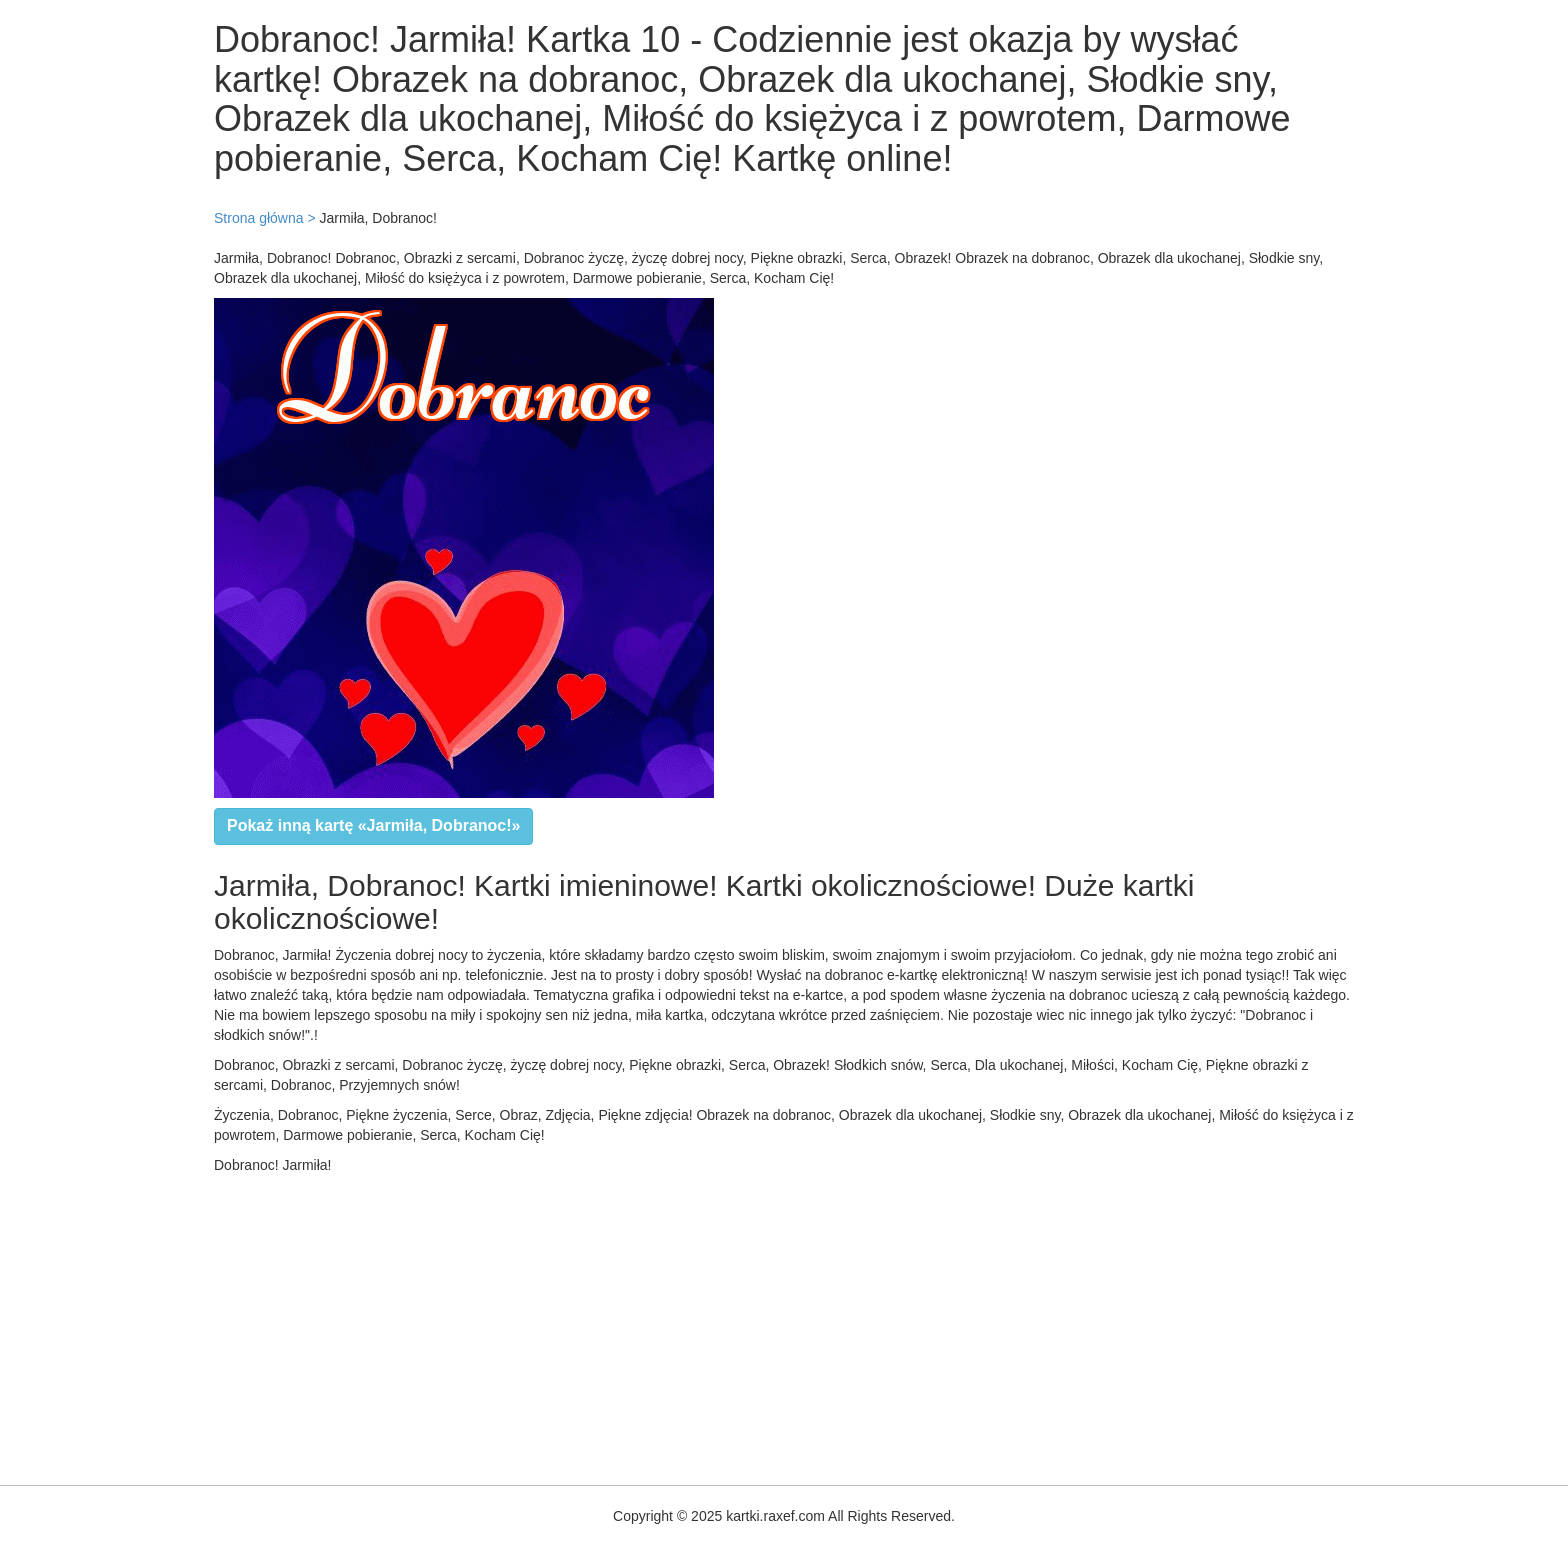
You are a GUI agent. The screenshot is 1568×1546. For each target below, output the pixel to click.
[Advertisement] (600, 1325)
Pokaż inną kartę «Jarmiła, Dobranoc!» (373, 825)
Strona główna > (265, 218)
